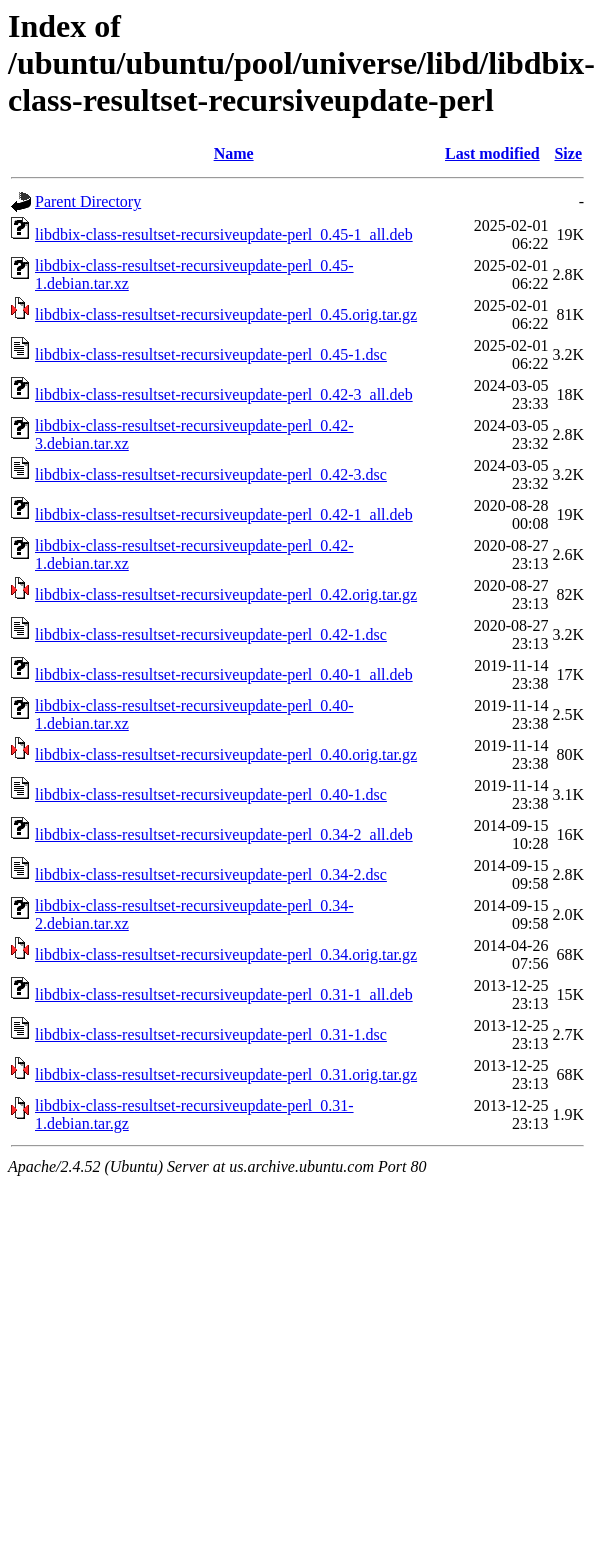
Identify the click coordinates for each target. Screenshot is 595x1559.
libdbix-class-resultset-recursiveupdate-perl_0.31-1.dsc (211, 1034)
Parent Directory (88, 201)
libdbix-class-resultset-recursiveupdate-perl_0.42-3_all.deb (224, 394)
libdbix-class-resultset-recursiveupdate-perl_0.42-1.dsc (211, 634)
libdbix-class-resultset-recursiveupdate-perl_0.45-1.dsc (211, 354)
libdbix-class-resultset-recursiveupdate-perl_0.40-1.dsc (211, 794)
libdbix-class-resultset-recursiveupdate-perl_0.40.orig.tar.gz (226, 754)
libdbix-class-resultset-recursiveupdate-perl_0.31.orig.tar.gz (226, 1074)
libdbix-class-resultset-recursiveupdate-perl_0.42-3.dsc (211, 474)
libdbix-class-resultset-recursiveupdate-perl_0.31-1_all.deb (224, 994)
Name (234, 153)
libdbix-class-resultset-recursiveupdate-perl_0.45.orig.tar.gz (226, 314)
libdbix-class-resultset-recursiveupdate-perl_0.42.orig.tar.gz (226, 594)
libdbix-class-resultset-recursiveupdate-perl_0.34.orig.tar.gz (226, 954)
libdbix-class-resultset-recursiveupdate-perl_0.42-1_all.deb (224, 514)
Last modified (492, 153)
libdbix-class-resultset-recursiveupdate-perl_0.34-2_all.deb (224, 834)
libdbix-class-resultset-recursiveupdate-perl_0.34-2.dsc (211, 874)
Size (568, 153)
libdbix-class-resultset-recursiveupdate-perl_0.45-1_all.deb (224, 234)
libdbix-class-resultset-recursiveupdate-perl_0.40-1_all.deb (224, 674)
